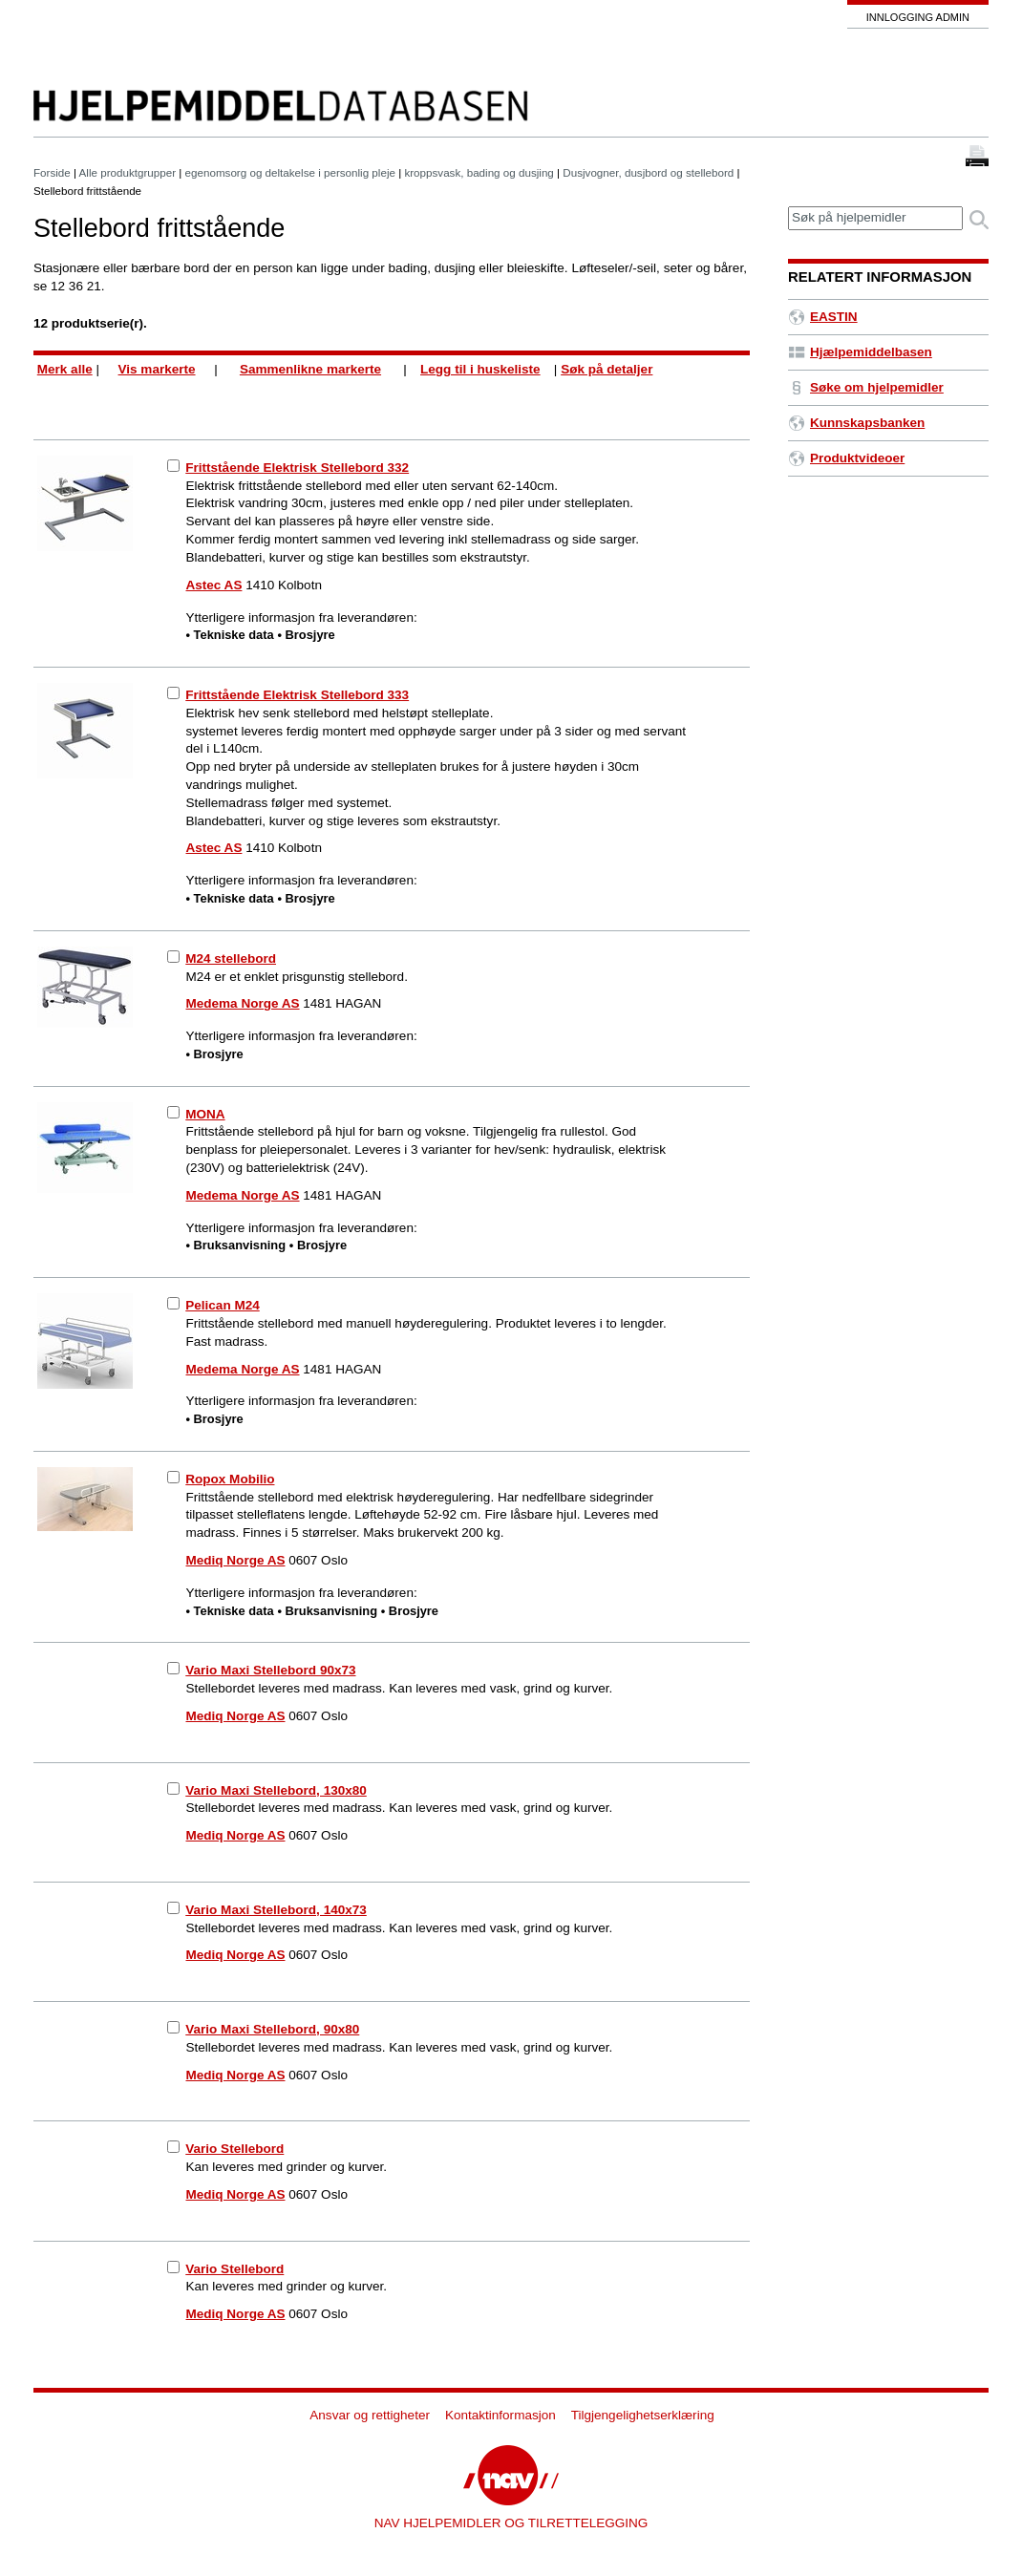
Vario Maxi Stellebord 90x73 (270, 1670)
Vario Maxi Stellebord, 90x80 (272, 2029)
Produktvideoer (846, 458)
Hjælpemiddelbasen (860, 352)
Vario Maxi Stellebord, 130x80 (276, 1790)
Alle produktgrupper (127, 172)
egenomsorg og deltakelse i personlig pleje (290, 172)
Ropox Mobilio (229, 1479)
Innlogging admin (917, 17)
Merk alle (65, 369)
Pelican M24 (222, 1305)
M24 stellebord (230, 958)
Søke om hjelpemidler (866, 387)
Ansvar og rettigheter (369, 2415)
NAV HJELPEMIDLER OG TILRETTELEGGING (511, 2523)
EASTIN (823, 316)
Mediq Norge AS (236, 1560)
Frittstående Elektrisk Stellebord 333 (297, 695)
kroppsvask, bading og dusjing (478, 172)
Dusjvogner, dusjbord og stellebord (648, 172)
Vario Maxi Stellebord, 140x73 (276, 1910)
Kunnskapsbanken (856, 422)
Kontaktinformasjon (500, 2415)
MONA (204, 1114)
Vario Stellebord (234, 2148)
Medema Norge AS (243, 1003)
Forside (52, 172)
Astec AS (214, 585)
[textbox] (875, 218)
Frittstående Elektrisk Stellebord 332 (297, 467)
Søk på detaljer (606, 369)
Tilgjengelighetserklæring (642, 2415)
